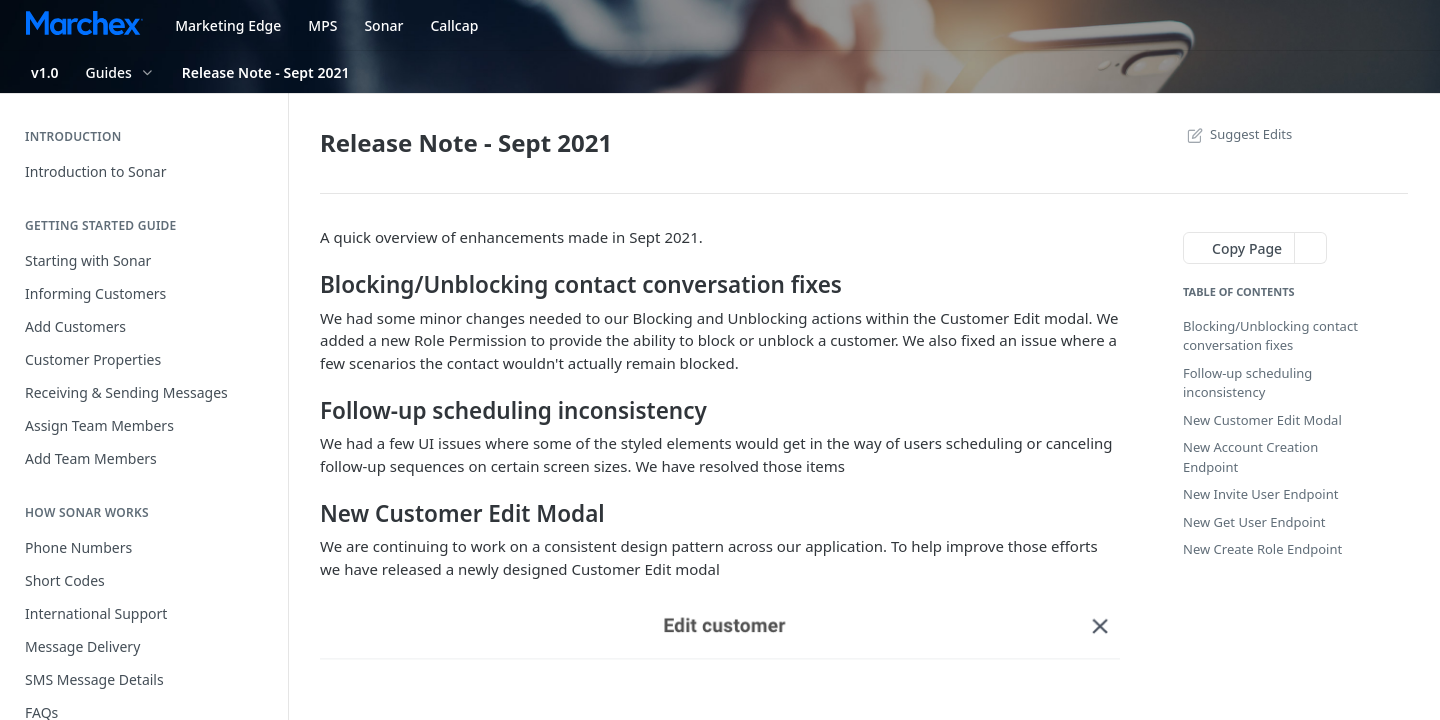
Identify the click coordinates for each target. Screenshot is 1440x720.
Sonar (383, 25)
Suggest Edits (1237, 134)
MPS (322, 25)
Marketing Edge (228, 25)
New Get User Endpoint (1254, 522)
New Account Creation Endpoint (1250, 457)
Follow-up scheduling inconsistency (1247, 383)
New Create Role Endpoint (1262, 549)
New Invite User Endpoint (1260, 494)
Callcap (454, 25)
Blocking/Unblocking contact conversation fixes (1270, 336)
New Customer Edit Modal (1262, 420)
